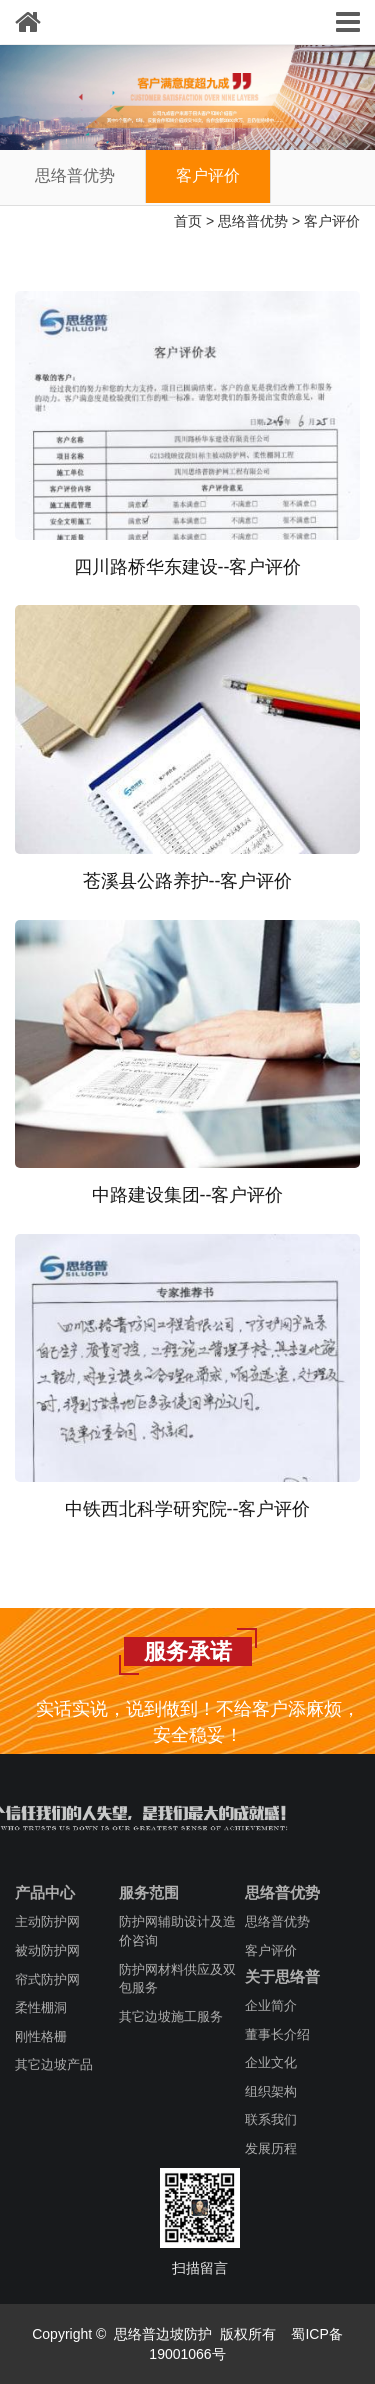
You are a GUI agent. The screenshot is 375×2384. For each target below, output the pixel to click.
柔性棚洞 (41, 2007)
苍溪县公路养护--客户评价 (188, 881)
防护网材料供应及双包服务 (177, 1979)
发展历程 (271, 2148)
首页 (188, 221)
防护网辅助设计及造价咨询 (177, 1931)
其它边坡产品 (54, 2064)
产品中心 (45, 1892)
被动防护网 (47, 1950)
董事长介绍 (277, 2034)
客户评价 (208, 175)
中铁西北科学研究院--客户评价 (188, 1509)
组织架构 (271, 2091)
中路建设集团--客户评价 (188, 1195)
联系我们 (271, 2119)
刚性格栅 (41, 2036)
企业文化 (271, 2062)
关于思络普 (282, 1976)
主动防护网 (47, 1921)
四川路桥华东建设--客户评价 (188, 567)
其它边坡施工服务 (171, 2016)
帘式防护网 (47, 1979)
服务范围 (149, 1892)
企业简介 (271, 2005)
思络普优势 (75, 175)
